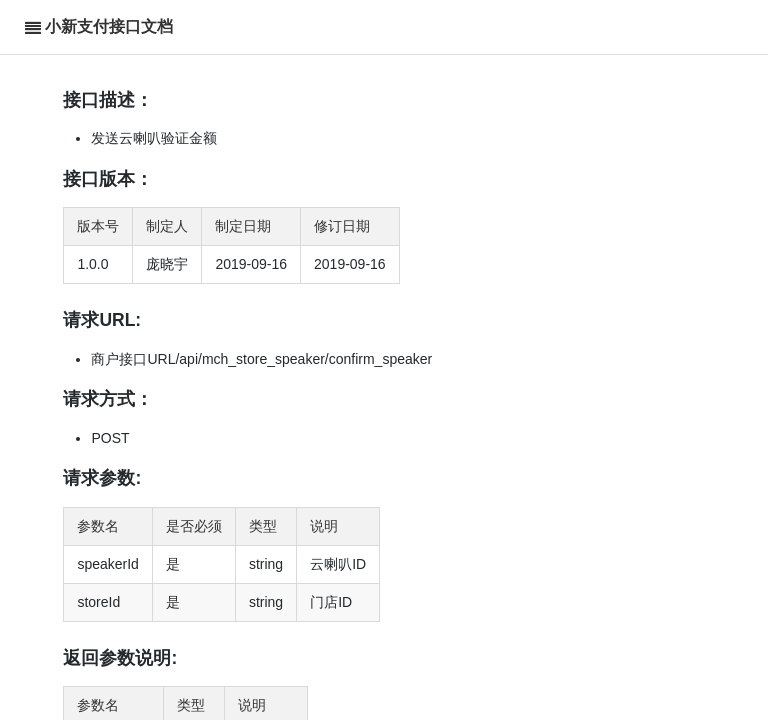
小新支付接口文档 (109, 26)
